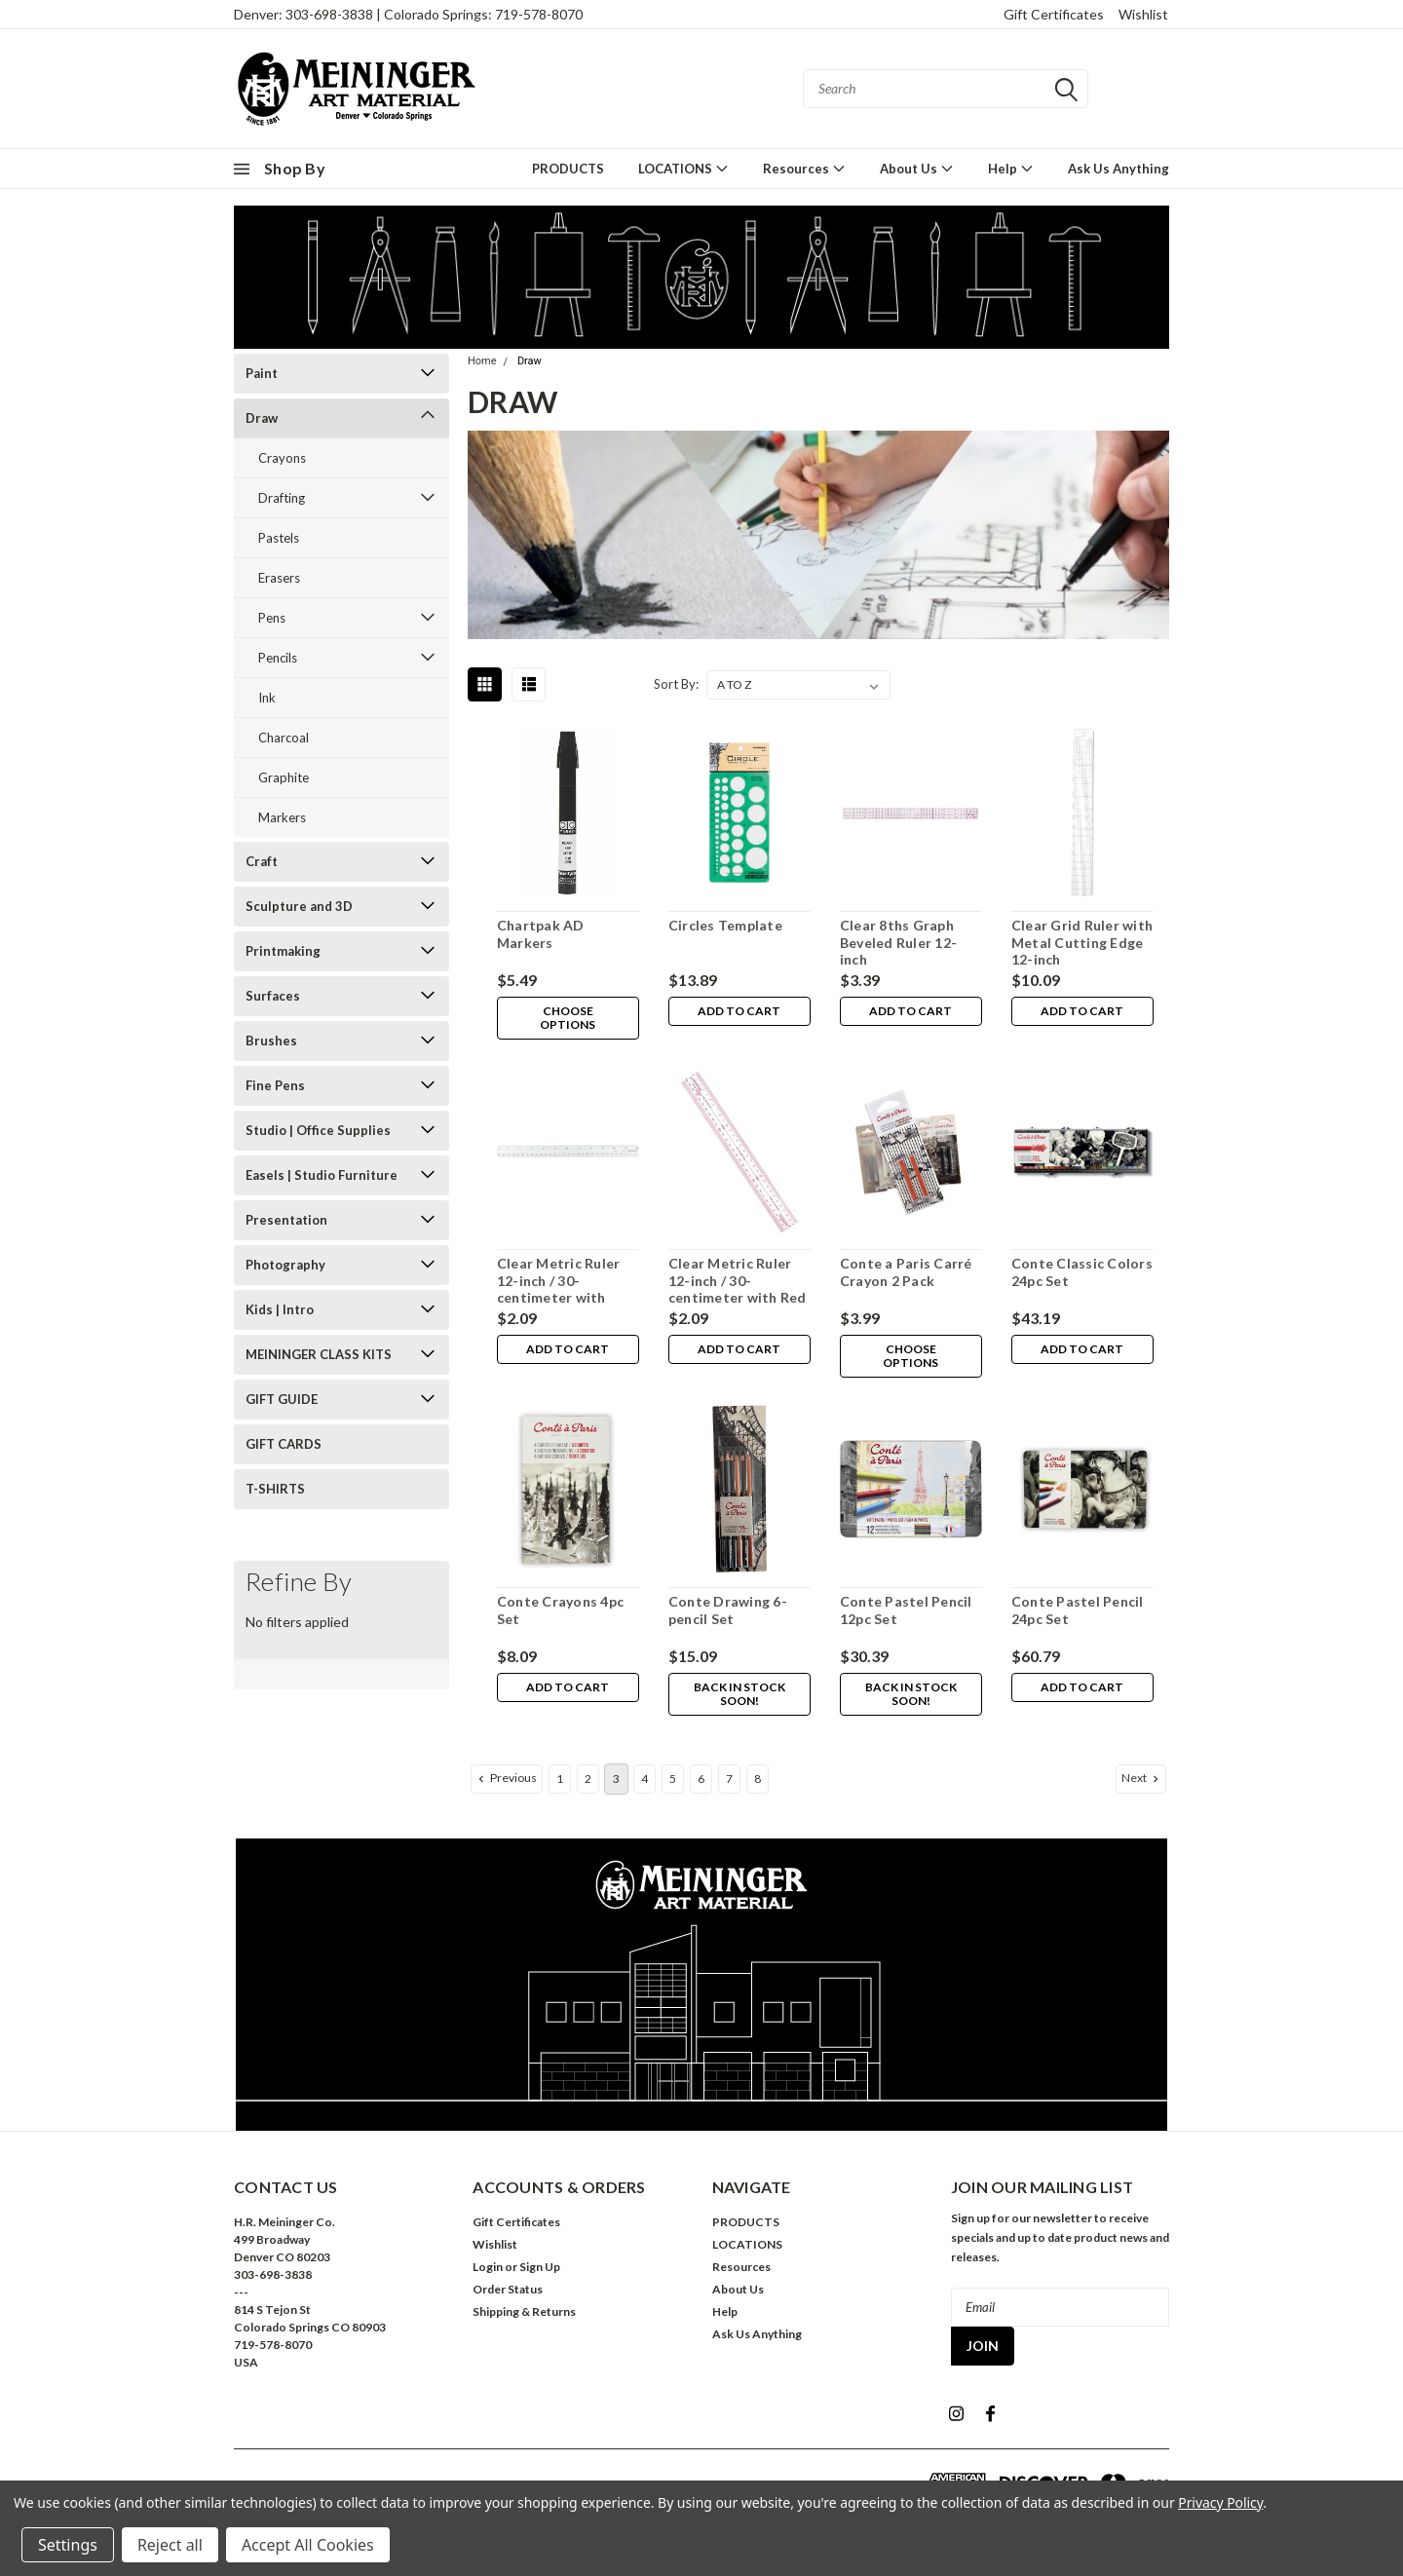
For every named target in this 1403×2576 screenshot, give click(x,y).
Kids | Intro (280, 1309)
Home (482, 361)
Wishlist (1143, 14)
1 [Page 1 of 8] (559, 1778)
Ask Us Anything (1118, 168)
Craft (262, 861)
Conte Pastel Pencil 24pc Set (1076, 1610)
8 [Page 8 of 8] (757, 1778)
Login (488, 2266)
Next (1141, 1778)
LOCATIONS (683, 168)
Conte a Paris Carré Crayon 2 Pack (905, 1272)
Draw (262, 418)
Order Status (508, 2289)
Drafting (281, 498)
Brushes (271, 1040)
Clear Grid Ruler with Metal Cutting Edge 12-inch (1081, 942)
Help (1011, 168)
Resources (804, 168)
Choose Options (567, 1018)
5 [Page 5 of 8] (672, 1778)
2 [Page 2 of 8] (588, 1778)
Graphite (283, 777)
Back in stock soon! (738, 1695)
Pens (271, 617)
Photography (285, 1264)
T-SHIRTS (275, 1488)
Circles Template (724, 925)
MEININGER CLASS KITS (319, 1354)
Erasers (279, 578)
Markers (282, 817)
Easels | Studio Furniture (322, 1175)
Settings (67, 2545)
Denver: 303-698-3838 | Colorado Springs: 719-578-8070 (408, 14)
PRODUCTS (568, 168)
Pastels (278, 538)
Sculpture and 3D (299, 906)
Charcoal (283, 737)
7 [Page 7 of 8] (729, 1778)
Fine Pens (275, 1085)
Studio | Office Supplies (318, 1130)
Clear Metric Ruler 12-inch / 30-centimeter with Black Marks (558, 1289)
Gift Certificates (1054, 14)
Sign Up (539, 2266)
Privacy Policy (1220, 2502)
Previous (505, 1778)
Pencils (277, 657)
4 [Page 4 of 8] (644, 1778)
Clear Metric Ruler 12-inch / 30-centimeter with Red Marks (736, 1289)
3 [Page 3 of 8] (616, 1778)
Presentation (286, 1220)
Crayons (282, 458)
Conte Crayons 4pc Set (559, 1610)
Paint (262, 373)
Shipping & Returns (524, 2311)
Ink (267, 697)
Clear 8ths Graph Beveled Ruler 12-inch (897, 942)
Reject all (170, 2545)
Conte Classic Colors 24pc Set (1081, 1272)
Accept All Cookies (308, 2545)
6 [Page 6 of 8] (701, 1778)
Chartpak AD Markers (540, 934)
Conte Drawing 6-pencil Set (726, 1610)
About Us (917, 168)
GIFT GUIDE (282, 1399)
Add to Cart (739, 1011)
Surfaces (273, 996)
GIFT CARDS (284, 1444)
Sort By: (676, 684)
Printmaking (283, 951)
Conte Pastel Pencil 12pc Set (905, 1610)
